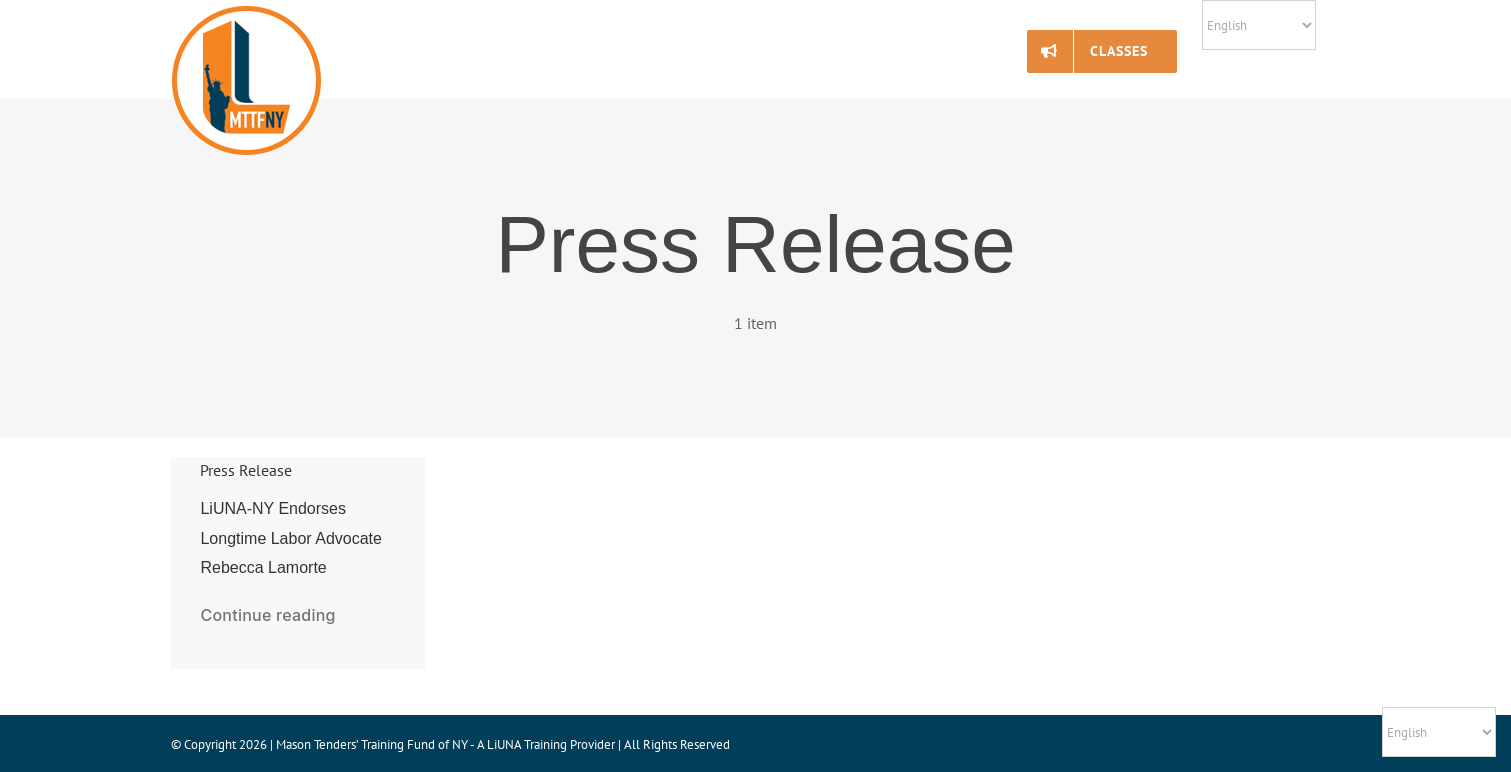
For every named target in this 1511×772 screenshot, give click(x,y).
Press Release (246, 470)
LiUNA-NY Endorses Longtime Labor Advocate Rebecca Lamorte (290, 538)
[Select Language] (1259, 25)
